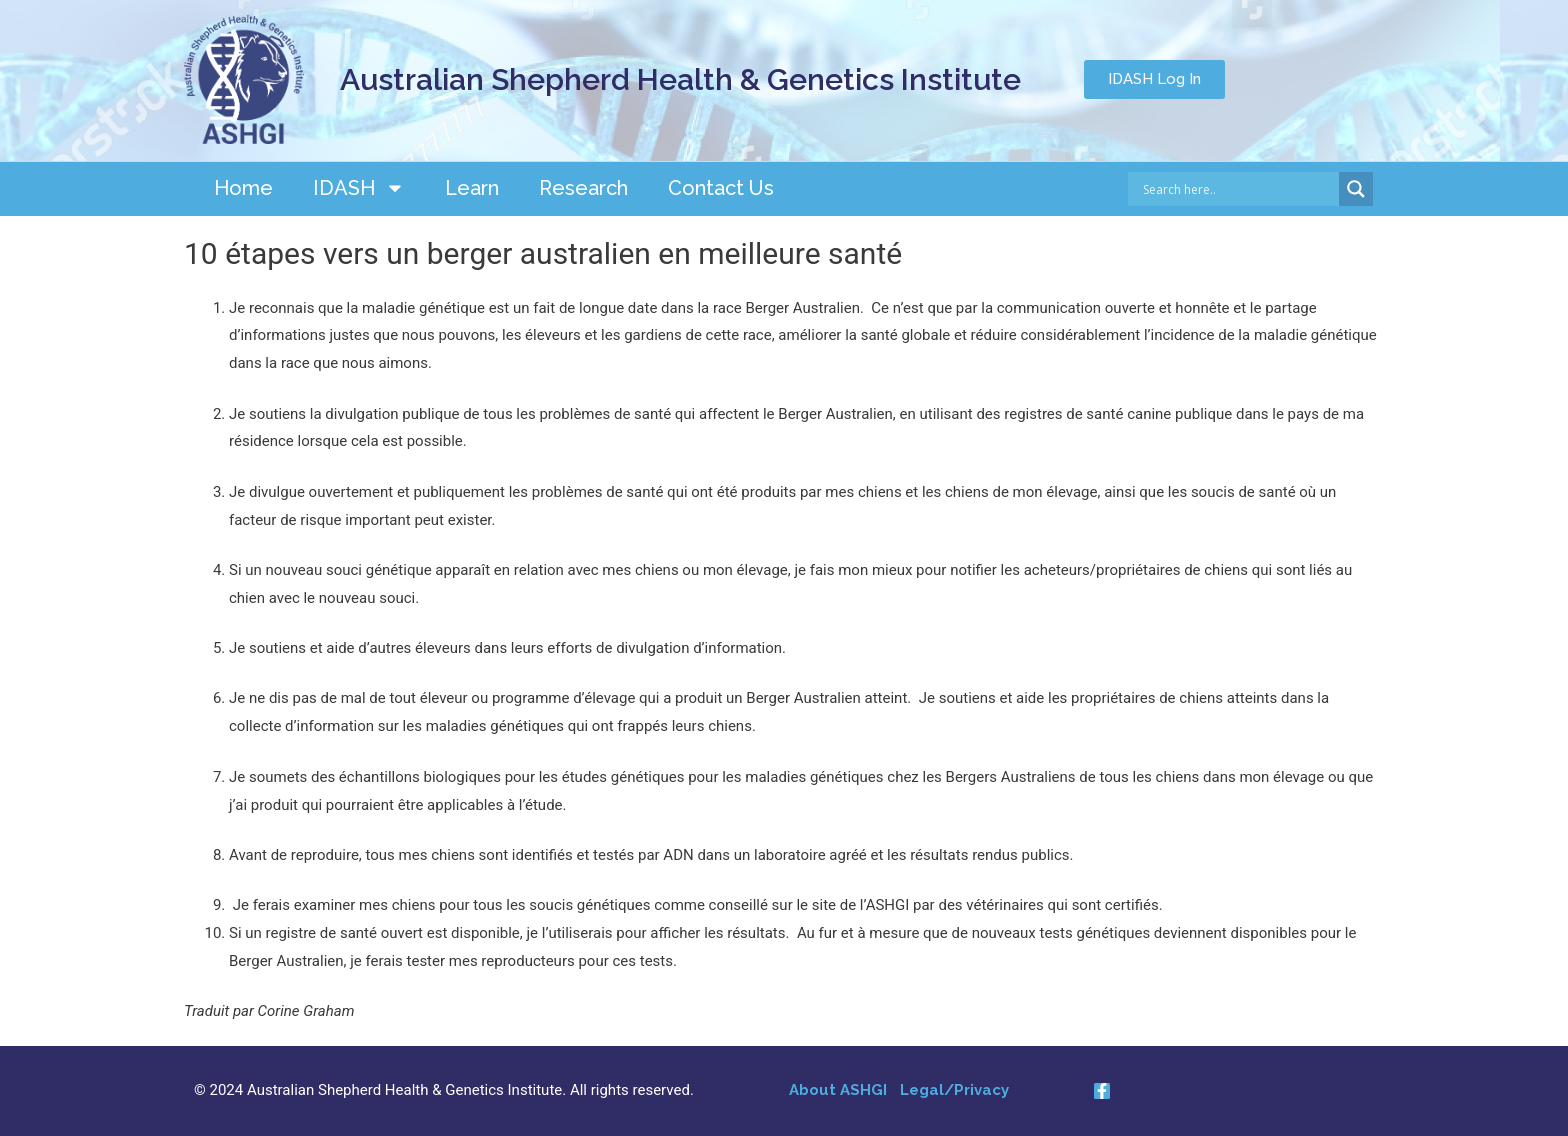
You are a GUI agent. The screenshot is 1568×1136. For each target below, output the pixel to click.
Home (243, 188)
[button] (1154, 79)
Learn (472, 188)
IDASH (359, 188)
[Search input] (1238, 189)
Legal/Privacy (954, 1090)
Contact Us (721, 188)
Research (583, 188)
